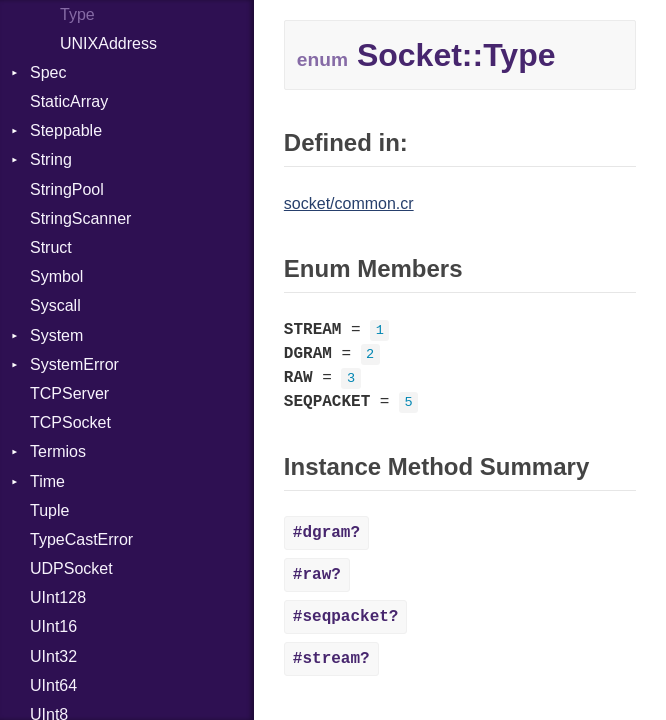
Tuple (49, 510)
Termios (58, 451)
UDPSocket (71, 568)
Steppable (66, 130)
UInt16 (53, 626)
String (51, 159)
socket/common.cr (349, 203)
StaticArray (69, 101)
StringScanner (80, 218)
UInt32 (53, 656)
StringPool (67, 189)
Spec (48, 72)
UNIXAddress (108, 43)
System (56, 335)
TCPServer (69, 393)
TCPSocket (70, 422)
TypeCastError (81, 539)
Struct (51, 247)
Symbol (56, 276)
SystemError (74, 364)
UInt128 (58, 597)
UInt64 (53, 685)
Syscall (55, 305)
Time (47, 481)
